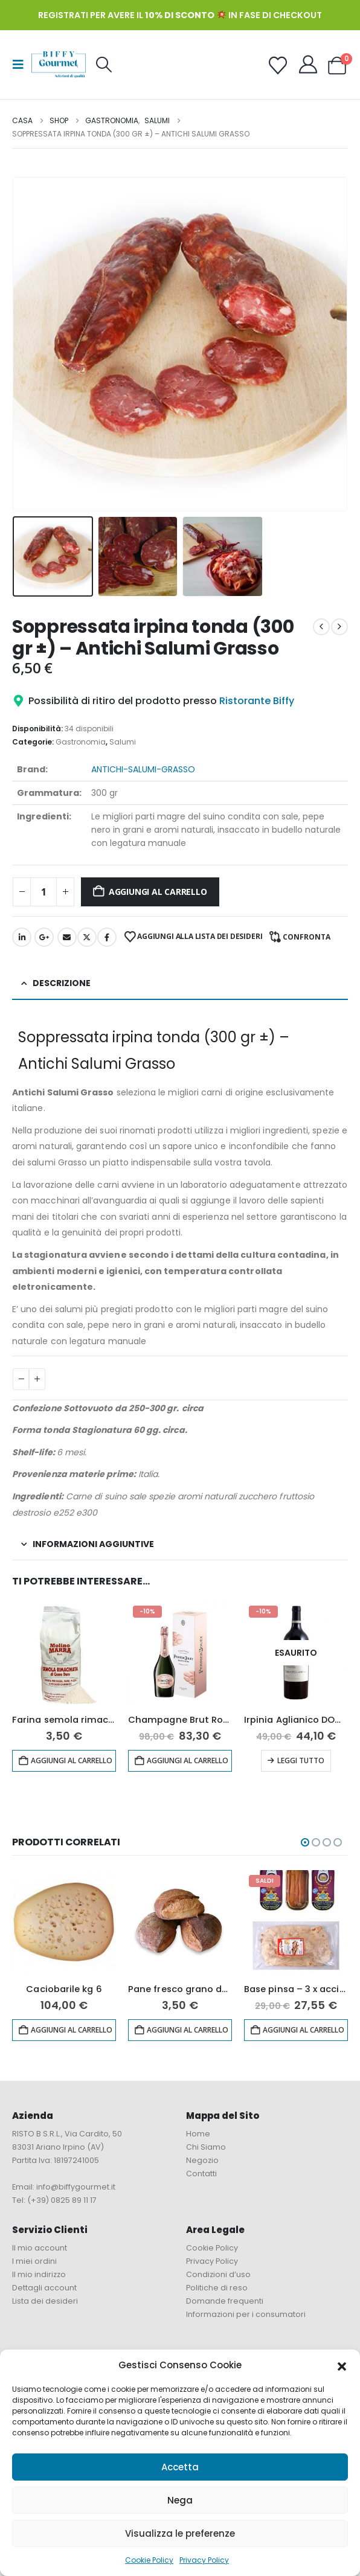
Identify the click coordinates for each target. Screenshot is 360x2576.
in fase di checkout (233, 15)
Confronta (306, 937)
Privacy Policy (204, 2560)
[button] (342, 2365)
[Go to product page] (64, 1653)
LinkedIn (21, 937)
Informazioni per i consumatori (246, 2314)
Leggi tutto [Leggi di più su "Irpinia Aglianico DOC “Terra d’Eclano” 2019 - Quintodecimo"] (300, 1760)
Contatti (201, 2173)
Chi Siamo (206, 2147)
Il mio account (39, 2248)
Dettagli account (44, 2288)
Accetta (180, 2467)
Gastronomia (81, 742)
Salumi (122, 742)
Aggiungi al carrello (158, 891)
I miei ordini (34, 2261)
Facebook (107, 937)
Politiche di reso (217, 2288)
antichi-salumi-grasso (143, 769)
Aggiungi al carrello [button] (71, 1760)
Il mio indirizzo (39, 2274)
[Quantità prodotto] (43, 891)
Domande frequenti (224, 2301)
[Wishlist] (278, 66)
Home (198, 2134)
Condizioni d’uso (218, 2274)
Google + (44, 937)
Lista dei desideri (45, 2301)
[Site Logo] (58, 64)
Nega (180, 2500)
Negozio (202, 2160)
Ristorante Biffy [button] (256, 701)
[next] (339, 626)
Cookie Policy (149, 2560)
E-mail (67, 937)
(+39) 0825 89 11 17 (62, 2200)
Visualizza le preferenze (180, 2533)
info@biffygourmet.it (75, 2187)
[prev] (321, 626)
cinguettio (87, 937)
